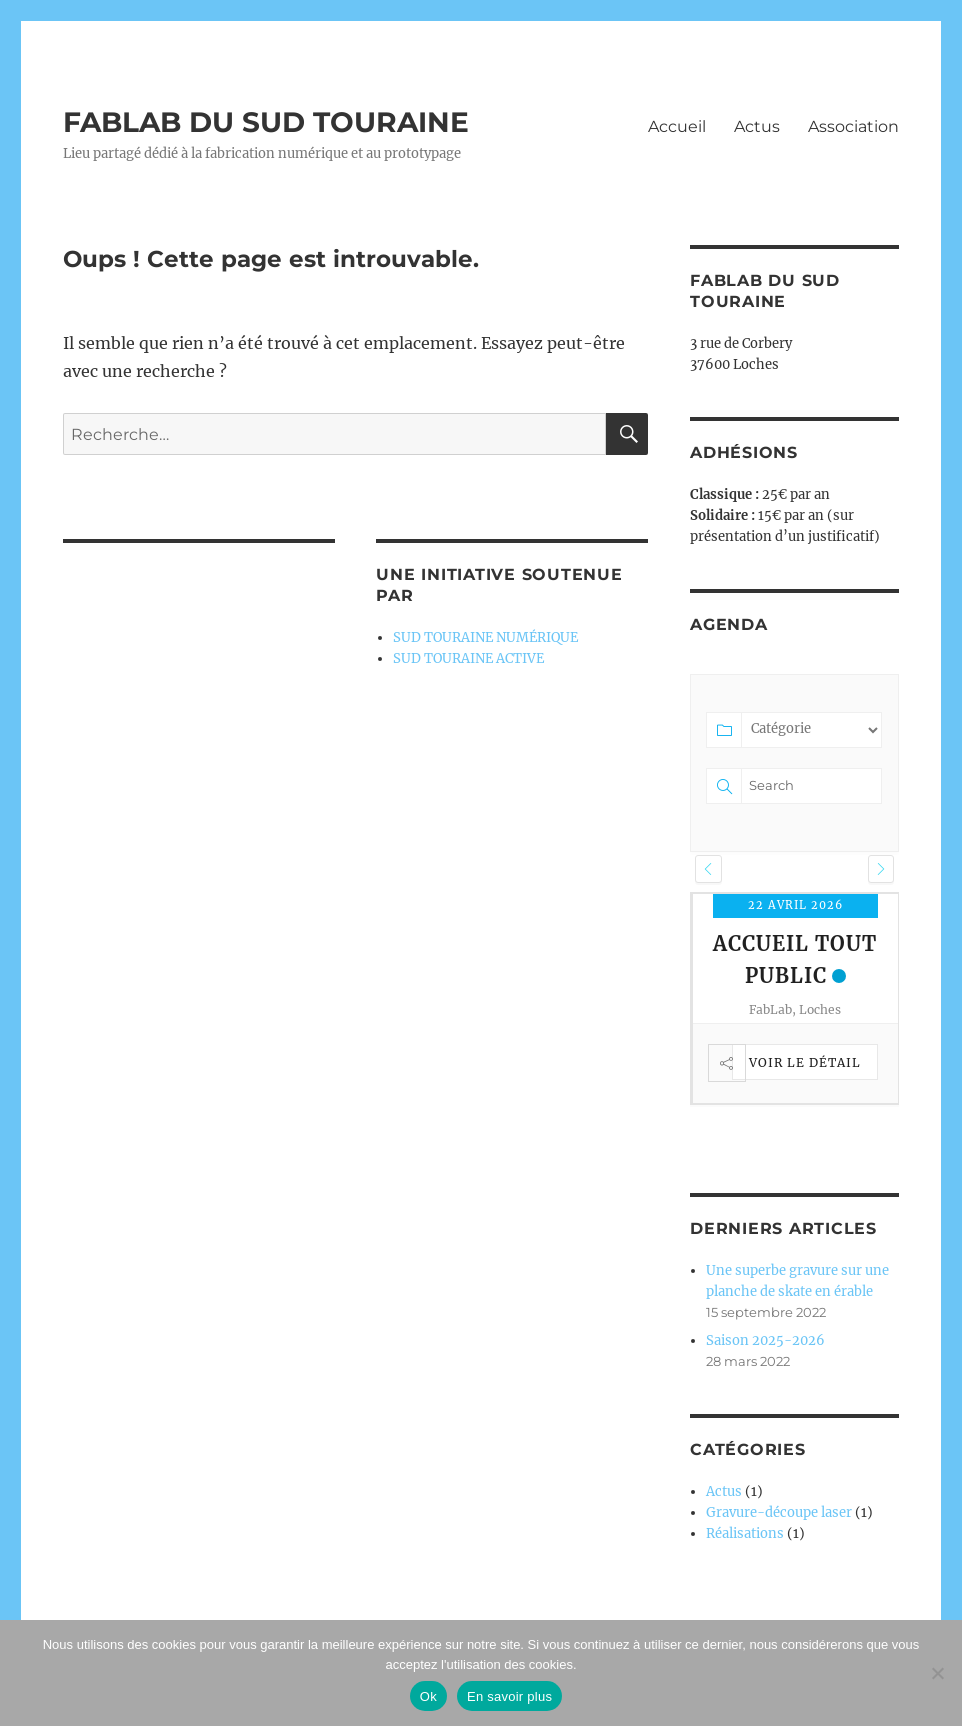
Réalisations (745, 1533)
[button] (708, 869)
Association (853, 126)
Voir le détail (805, 1062)
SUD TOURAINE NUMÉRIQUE (485, 637)
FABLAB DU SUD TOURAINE (266, 122)
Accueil (677, 126)
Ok (428, 1696)
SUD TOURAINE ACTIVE (468, 658)
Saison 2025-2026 (765, 1340)
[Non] (937, 1673)
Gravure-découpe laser (779, 1512)
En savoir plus (509, 1696)
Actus (757, 126)
